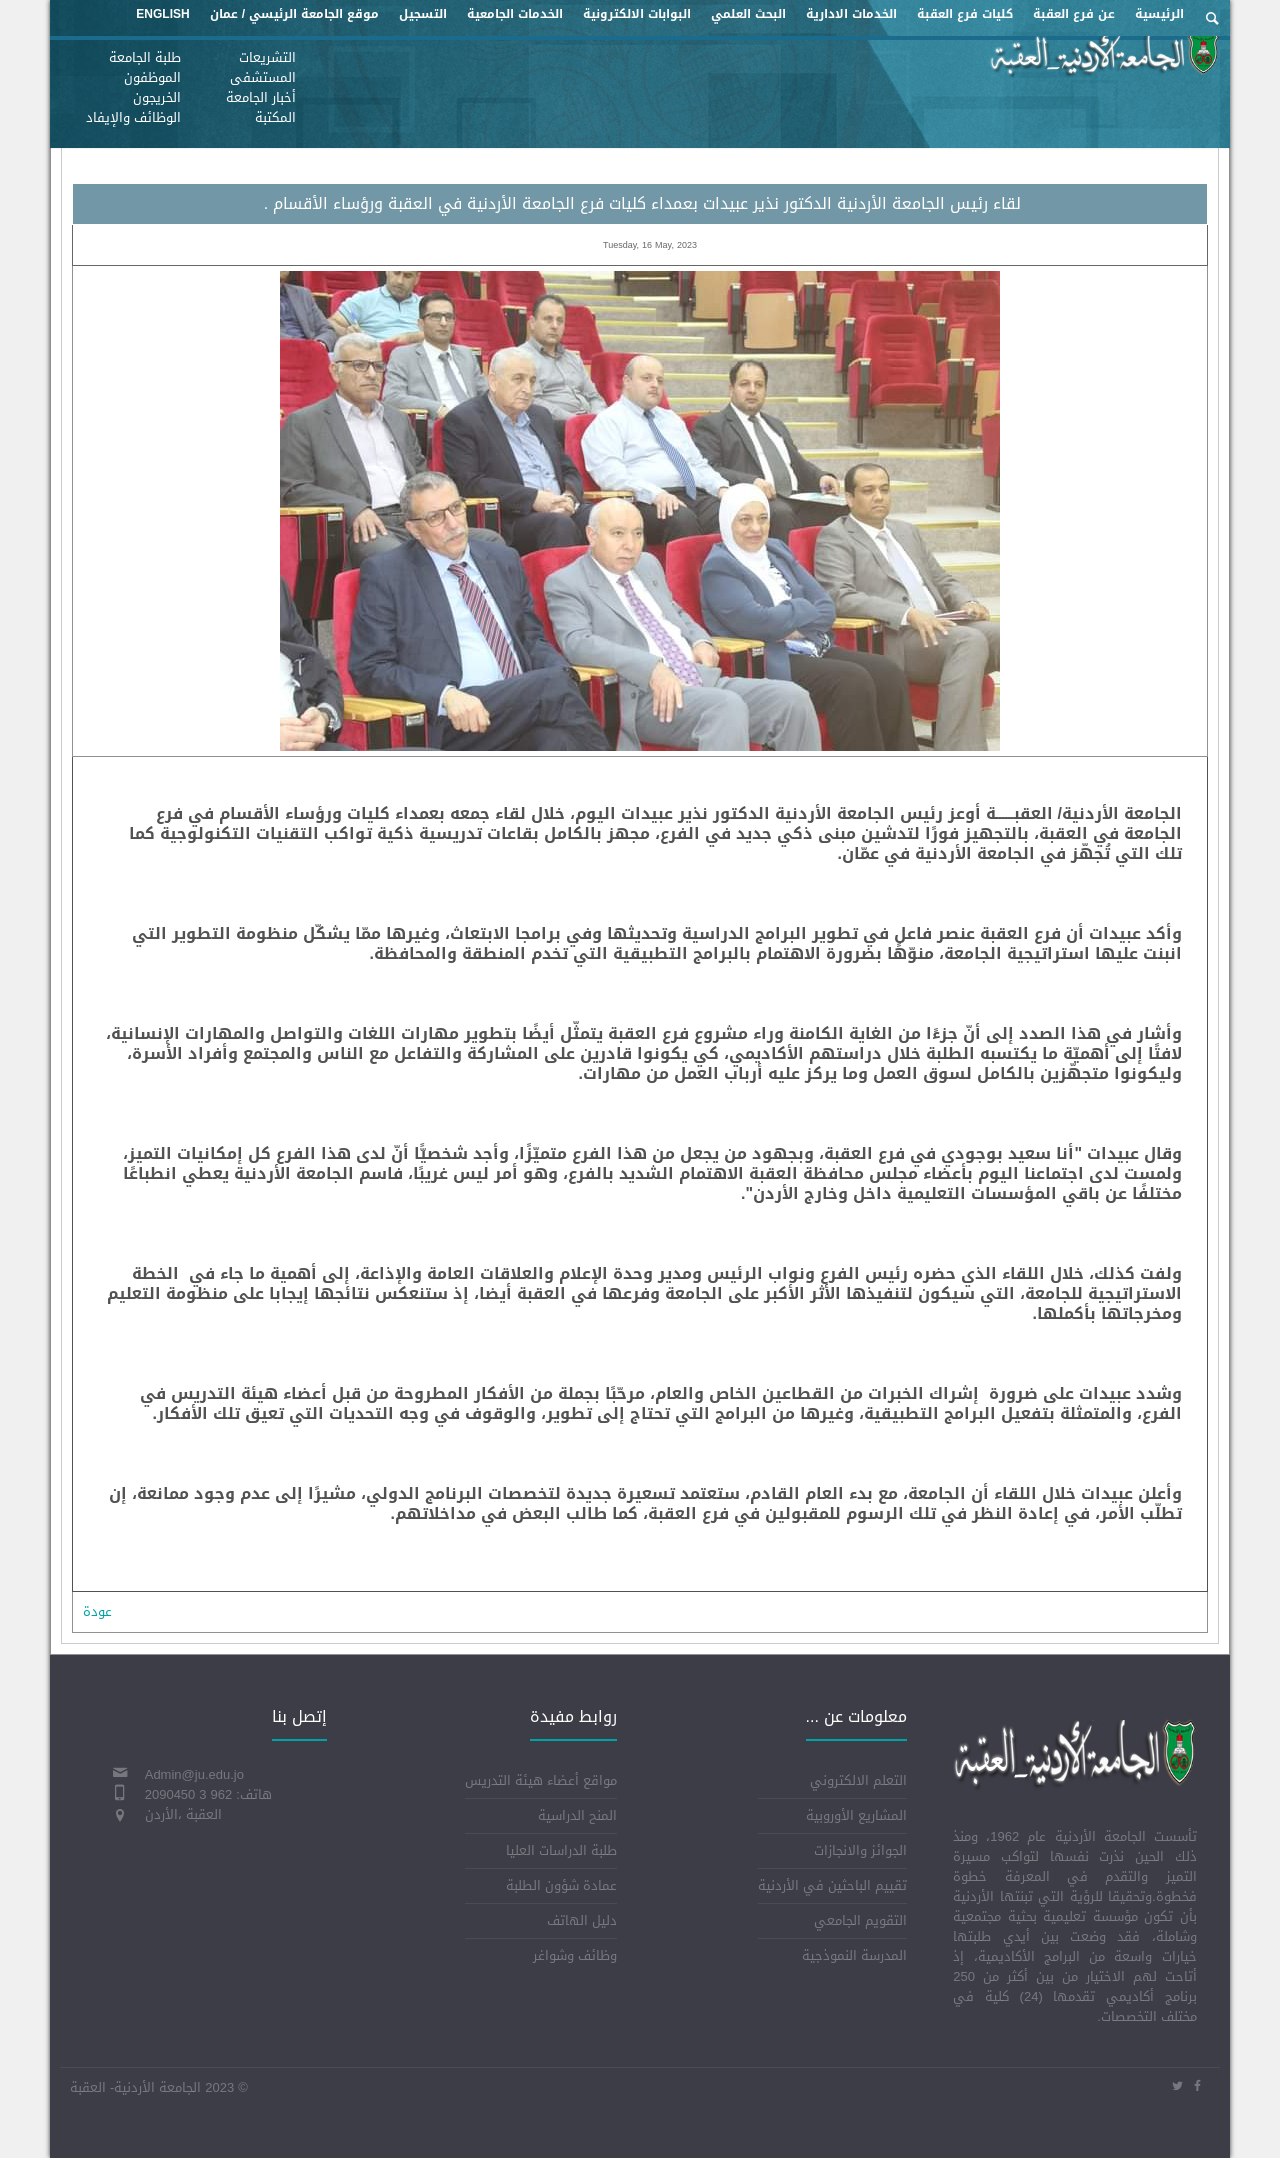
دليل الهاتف (582, 1920)
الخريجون (157, 97)
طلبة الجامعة (145, 57)
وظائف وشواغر (575, 1955)
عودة (97, 1611)
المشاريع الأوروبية (856, 1815)
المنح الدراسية (577, 1815)
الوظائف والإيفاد (133, 117)
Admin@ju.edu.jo (194, 1774)
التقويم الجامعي (860, 1920)
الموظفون (152, 77)
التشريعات (267, 57)
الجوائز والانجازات (860, 1850)
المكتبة (275, 117)
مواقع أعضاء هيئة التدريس (541, 1780)
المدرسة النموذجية (854, 1955)
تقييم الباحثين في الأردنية (832, 1885)
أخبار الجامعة (261, 97)
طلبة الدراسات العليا (561, 1850)
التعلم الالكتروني (858, 1780)
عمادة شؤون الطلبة (561, 1885)
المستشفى (263, 77)
